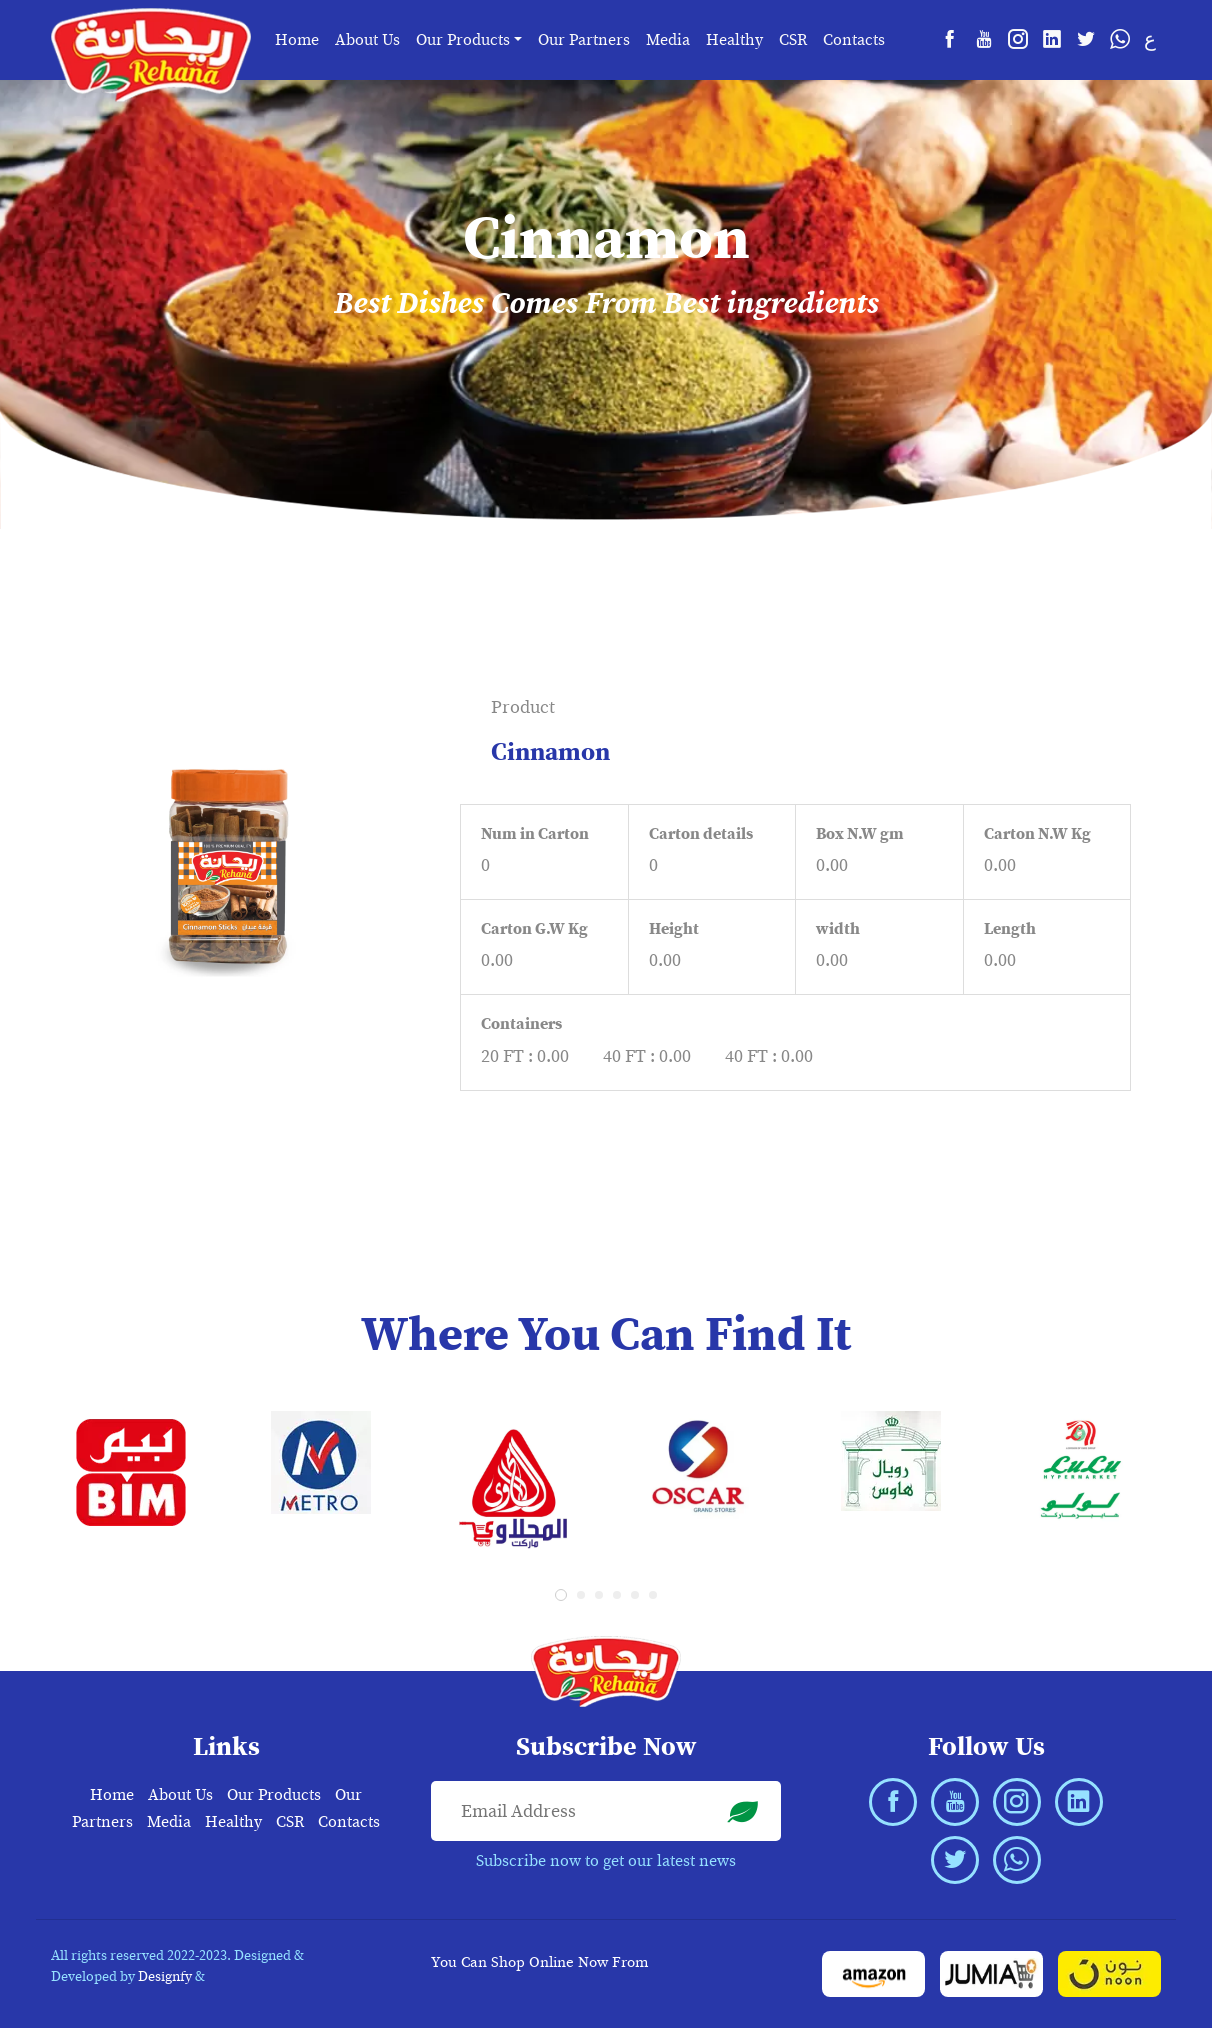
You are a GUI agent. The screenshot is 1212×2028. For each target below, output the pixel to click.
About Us (367, 40)
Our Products (274, 1795)
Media (668, 40)
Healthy (734, 40)
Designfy (165, 1976)
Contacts (854, 40)
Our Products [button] (463, 40)
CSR (793, 40)
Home (297, 40)
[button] (561, 1595)
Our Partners (584, 40)
